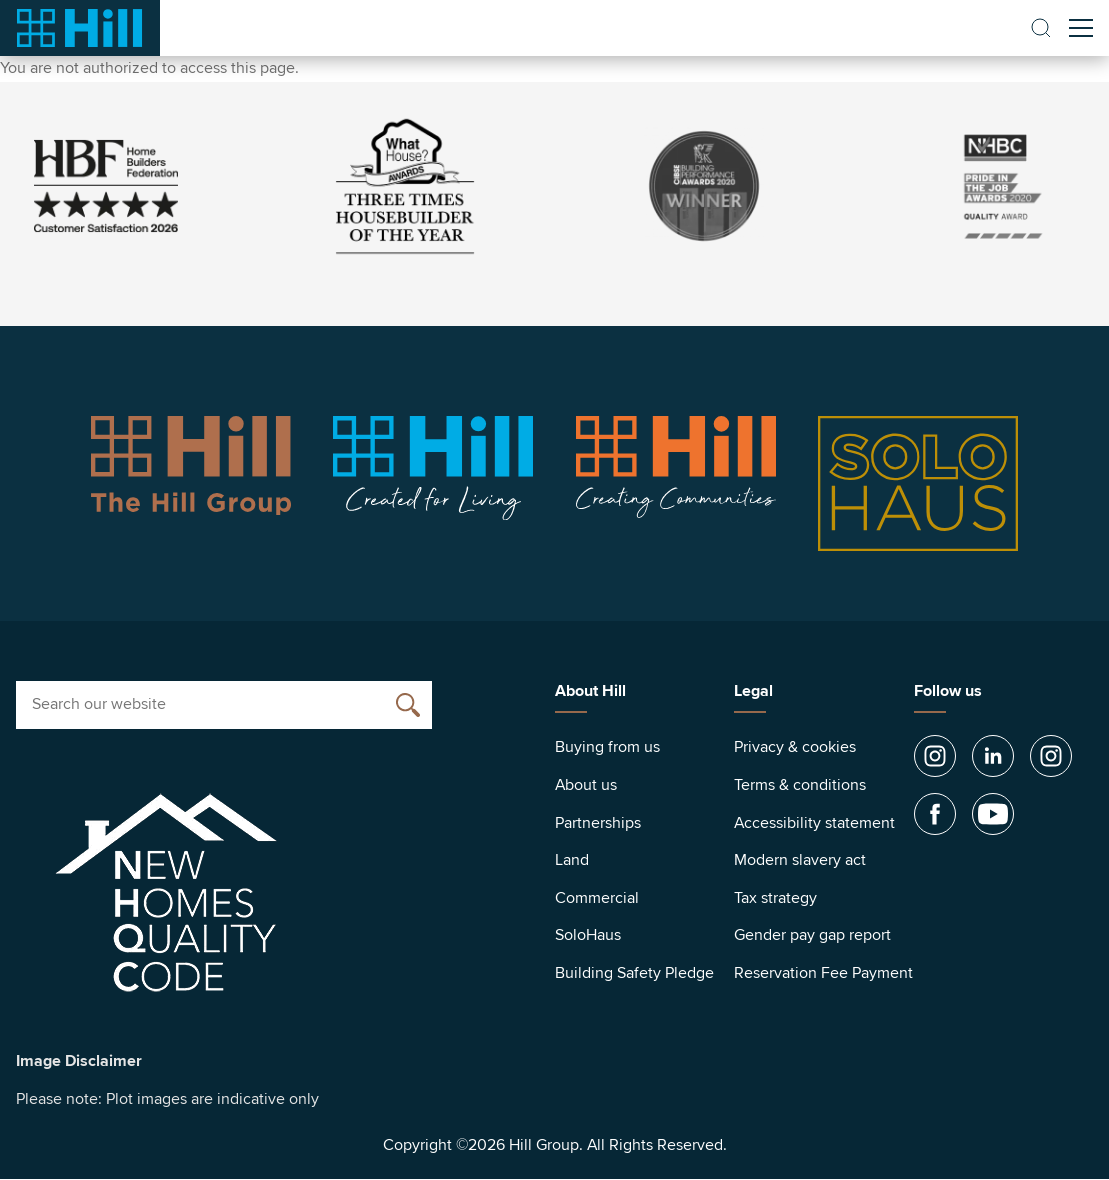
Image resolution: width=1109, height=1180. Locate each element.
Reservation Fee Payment (823, 973)
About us (586, 785)
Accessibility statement (814, 823)
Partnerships (598, 823)
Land (572, 860)
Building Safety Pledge (634, 973)
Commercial (597, 898)
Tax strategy (775, 898)
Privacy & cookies (795, 747)
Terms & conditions (800, 785)
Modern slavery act (800, 860)
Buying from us (607, 747)
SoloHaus (588, 935)
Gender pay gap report (812, 935)
